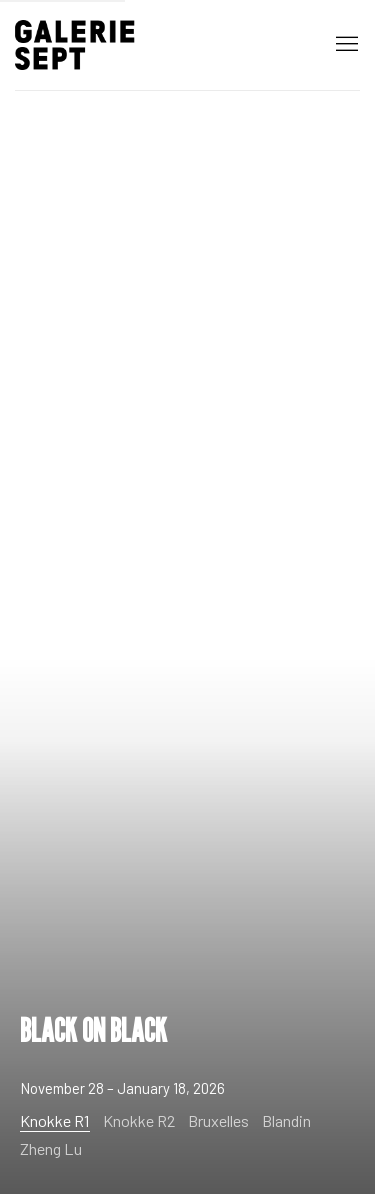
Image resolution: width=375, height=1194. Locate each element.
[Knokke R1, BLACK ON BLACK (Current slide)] (60, 1118)
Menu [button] (345, 45)
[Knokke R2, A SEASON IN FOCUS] (144, 1116)
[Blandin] (291, 1116)
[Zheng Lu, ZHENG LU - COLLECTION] (56, 1144)
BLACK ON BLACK (187, 597)
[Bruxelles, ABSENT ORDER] (223, 1116)
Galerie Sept (75, 45)
